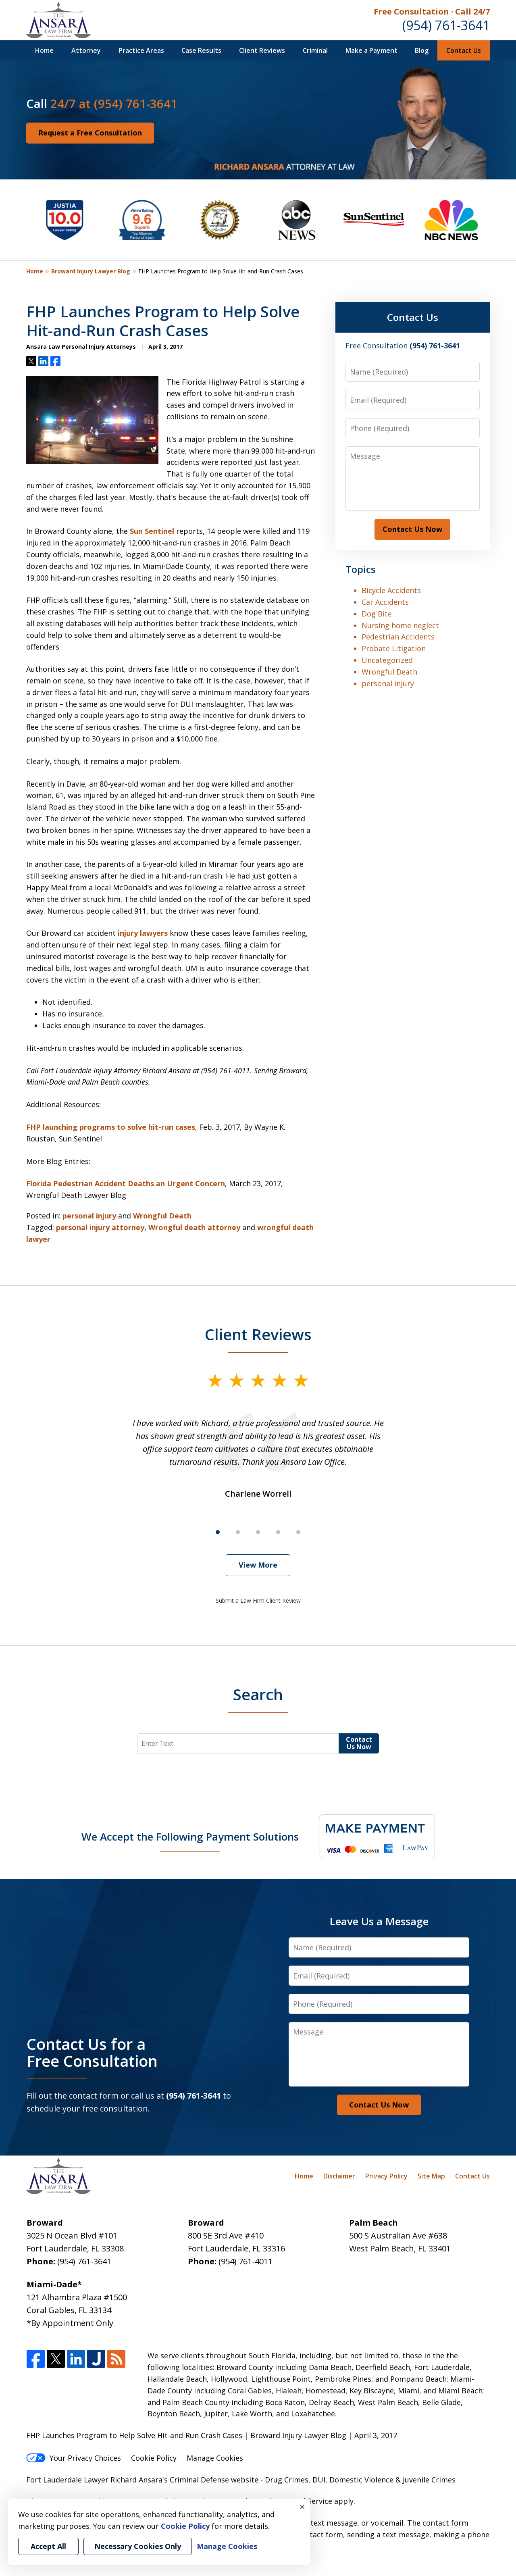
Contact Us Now (412, 529)
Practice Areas (141, 50)
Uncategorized (387, 660)
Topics (360, 569)
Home (44, 50)
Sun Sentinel (152, 531)
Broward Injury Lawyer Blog (90, 271)
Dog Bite (377, 613)
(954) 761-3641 (446, 25)
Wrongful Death (162, 1215)
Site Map (431, 2176)
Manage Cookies (215, 2458)
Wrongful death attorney (194, 1227)
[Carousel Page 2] (238, 1532)
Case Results (201, 50)
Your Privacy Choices (73, 2458)
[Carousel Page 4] (278, 1532)
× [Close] (302, 2506)
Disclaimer (339, 2176)
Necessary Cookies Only (137, 2546)
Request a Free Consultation (90, 132)
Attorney (86, 50)
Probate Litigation (394, 648)
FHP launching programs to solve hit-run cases (110, 1127)
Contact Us (463, 50)
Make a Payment (371, 50)
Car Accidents (385, 602)
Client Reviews (262, 50)
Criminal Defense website (214, 2479)
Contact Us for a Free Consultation (92, 2052)
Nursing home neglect (400, 625)
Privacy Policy (386, 2176)
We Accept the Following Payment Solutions (190, 1836)
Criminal (315, 50)
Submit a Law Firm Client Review (258, 1600)
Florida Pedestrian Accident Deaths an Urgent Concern (125, 1183)
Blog (422, 50)
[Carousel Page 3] (258, 1532)
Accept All (48, 2546)
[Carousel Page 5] (298, 1532)
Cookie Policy (154, 2458)
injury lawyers (143, 933)
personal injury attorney (100, 1227)
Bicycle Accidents (391, 590)
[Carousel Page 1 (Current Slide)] (218, 1532)
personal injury (89, 1215)
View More (258, 1565)
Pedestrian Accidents (398, 636)
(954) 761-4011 (245, 2261)
